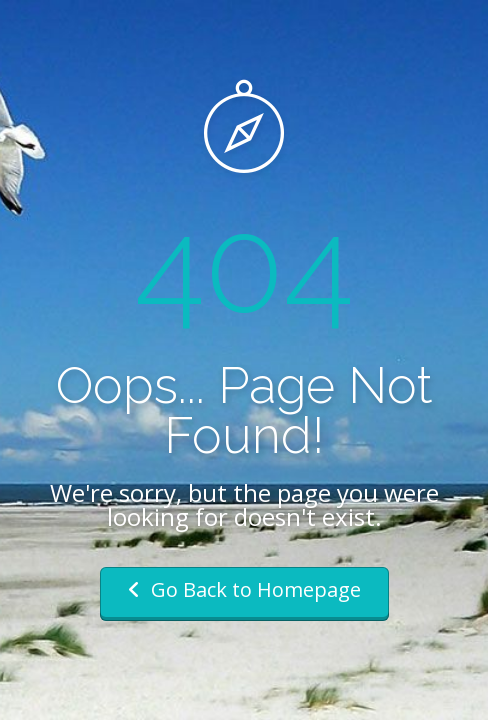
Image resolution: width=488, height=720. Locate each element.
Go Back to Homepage (244, 589)
